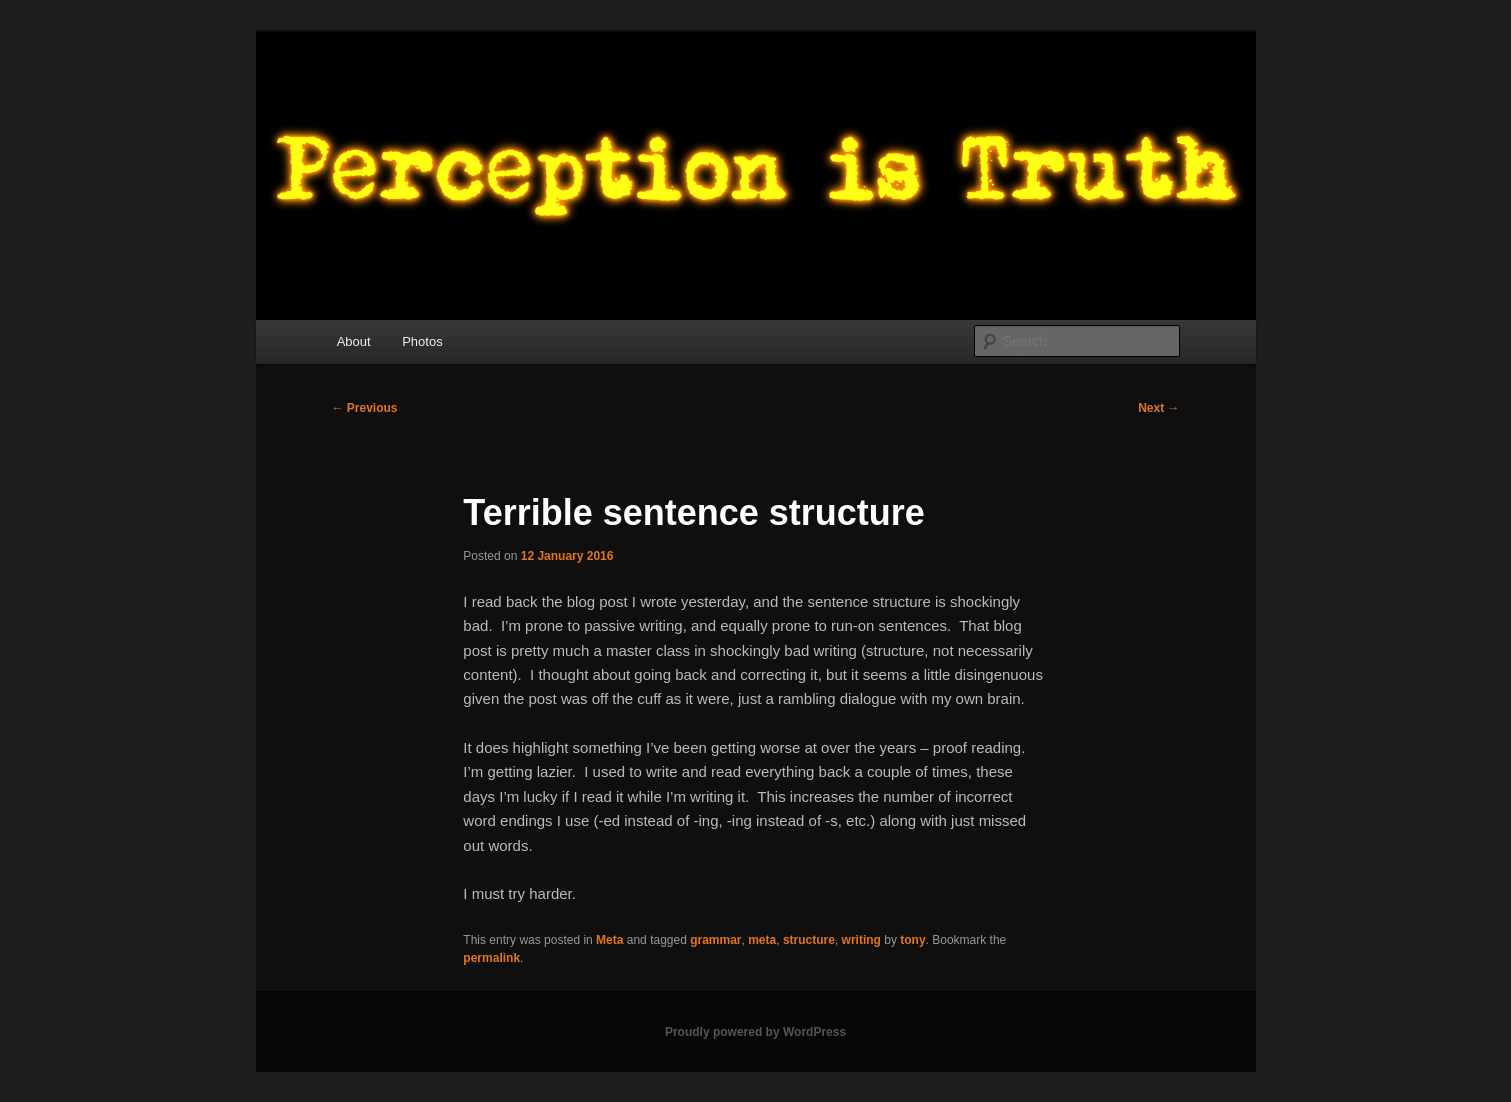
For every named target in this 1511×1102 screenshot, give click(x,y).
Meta (609, 940)
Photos (422, 341)
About (354, 341)
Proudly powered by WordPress (755, 1032)
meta (762, 940)
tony (912, 940)
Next (1158, 408)
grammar (715, 940)
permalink (491, 958)
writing (861, 940)
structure (809, 940)
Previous (365, 408)
